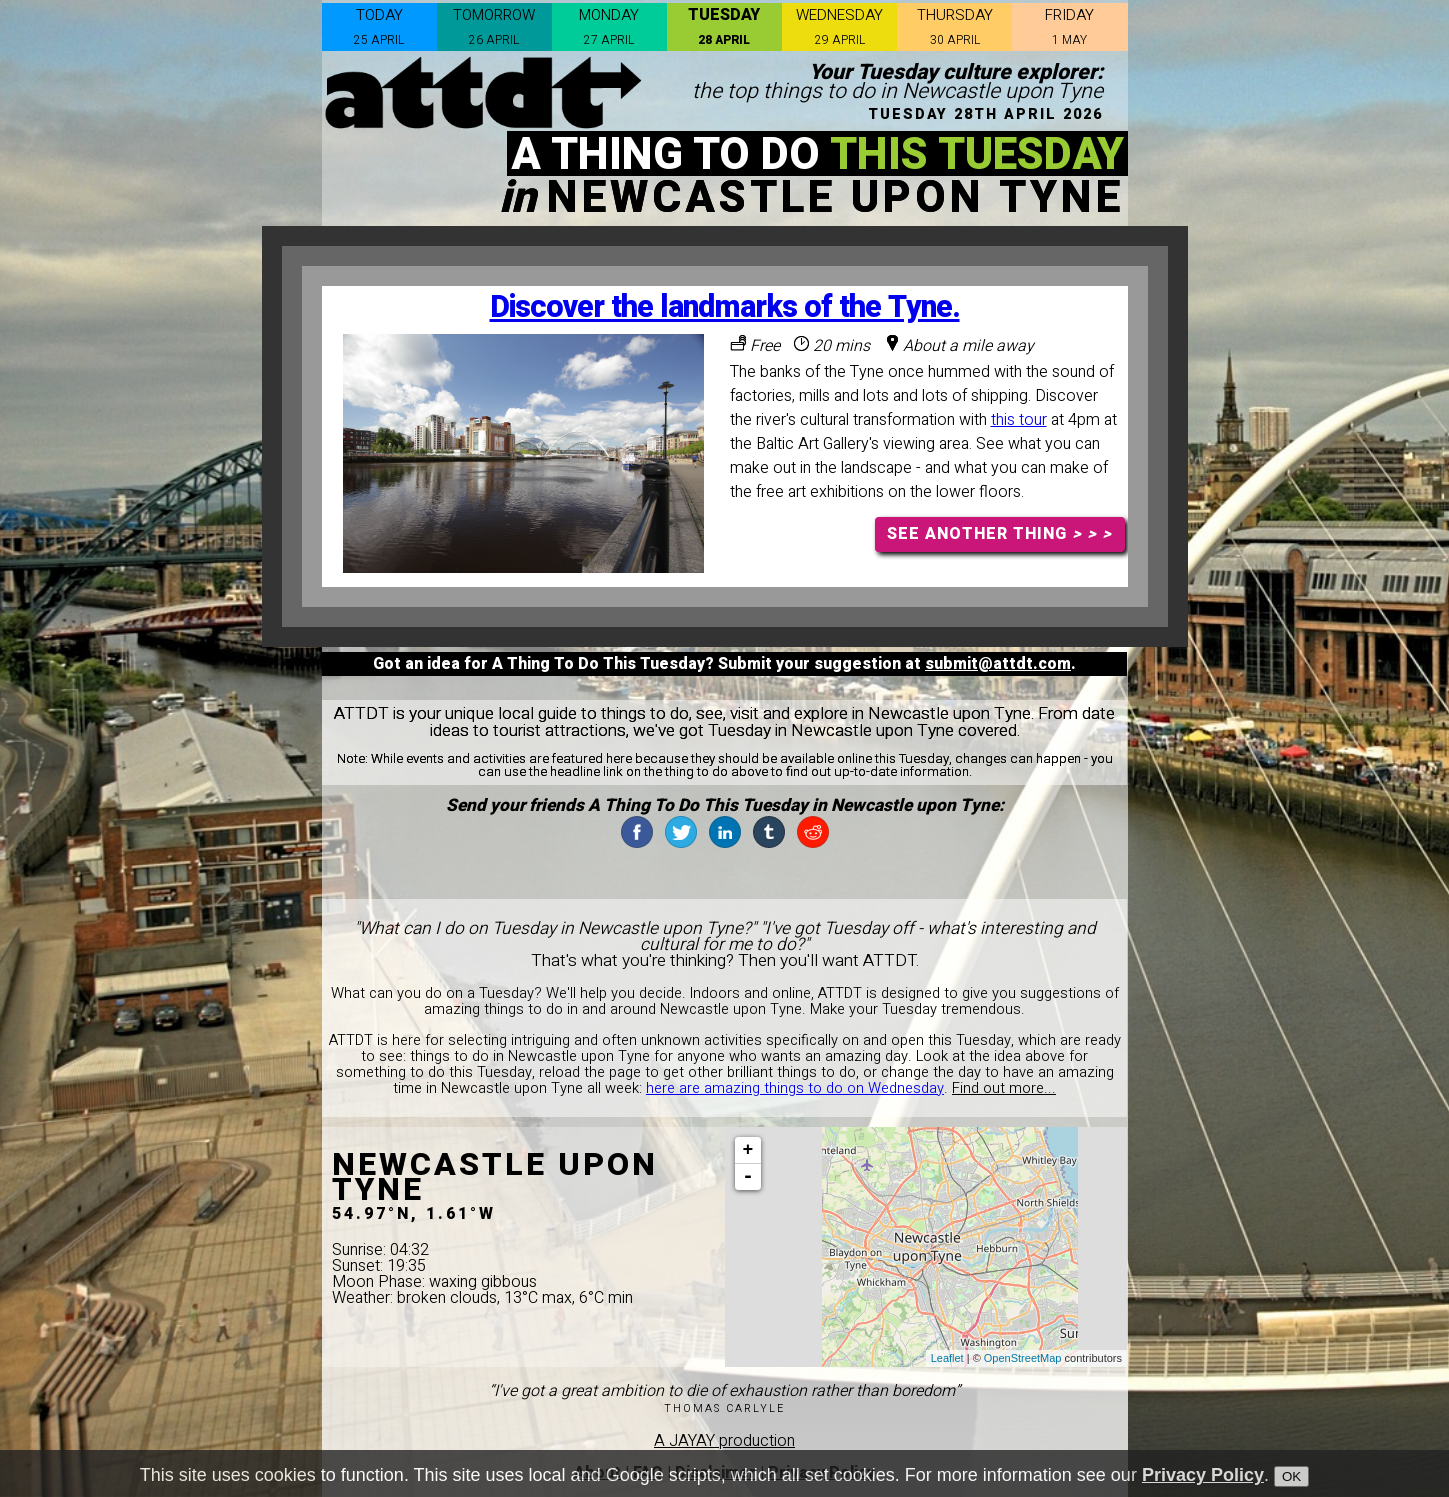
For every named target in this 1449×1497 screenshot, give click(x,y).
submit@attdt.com (998, 664)
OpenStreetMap (1023, 1358)
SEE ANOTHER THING (999, 534)
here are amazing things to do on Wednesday (795, 1088)
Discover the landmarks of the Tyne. (725, 307)
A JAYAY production (724, 1441)
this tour (1019, 420)
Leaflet (947, 1358)
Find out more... (1004, 1088)
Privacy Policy (1203, 1479)
